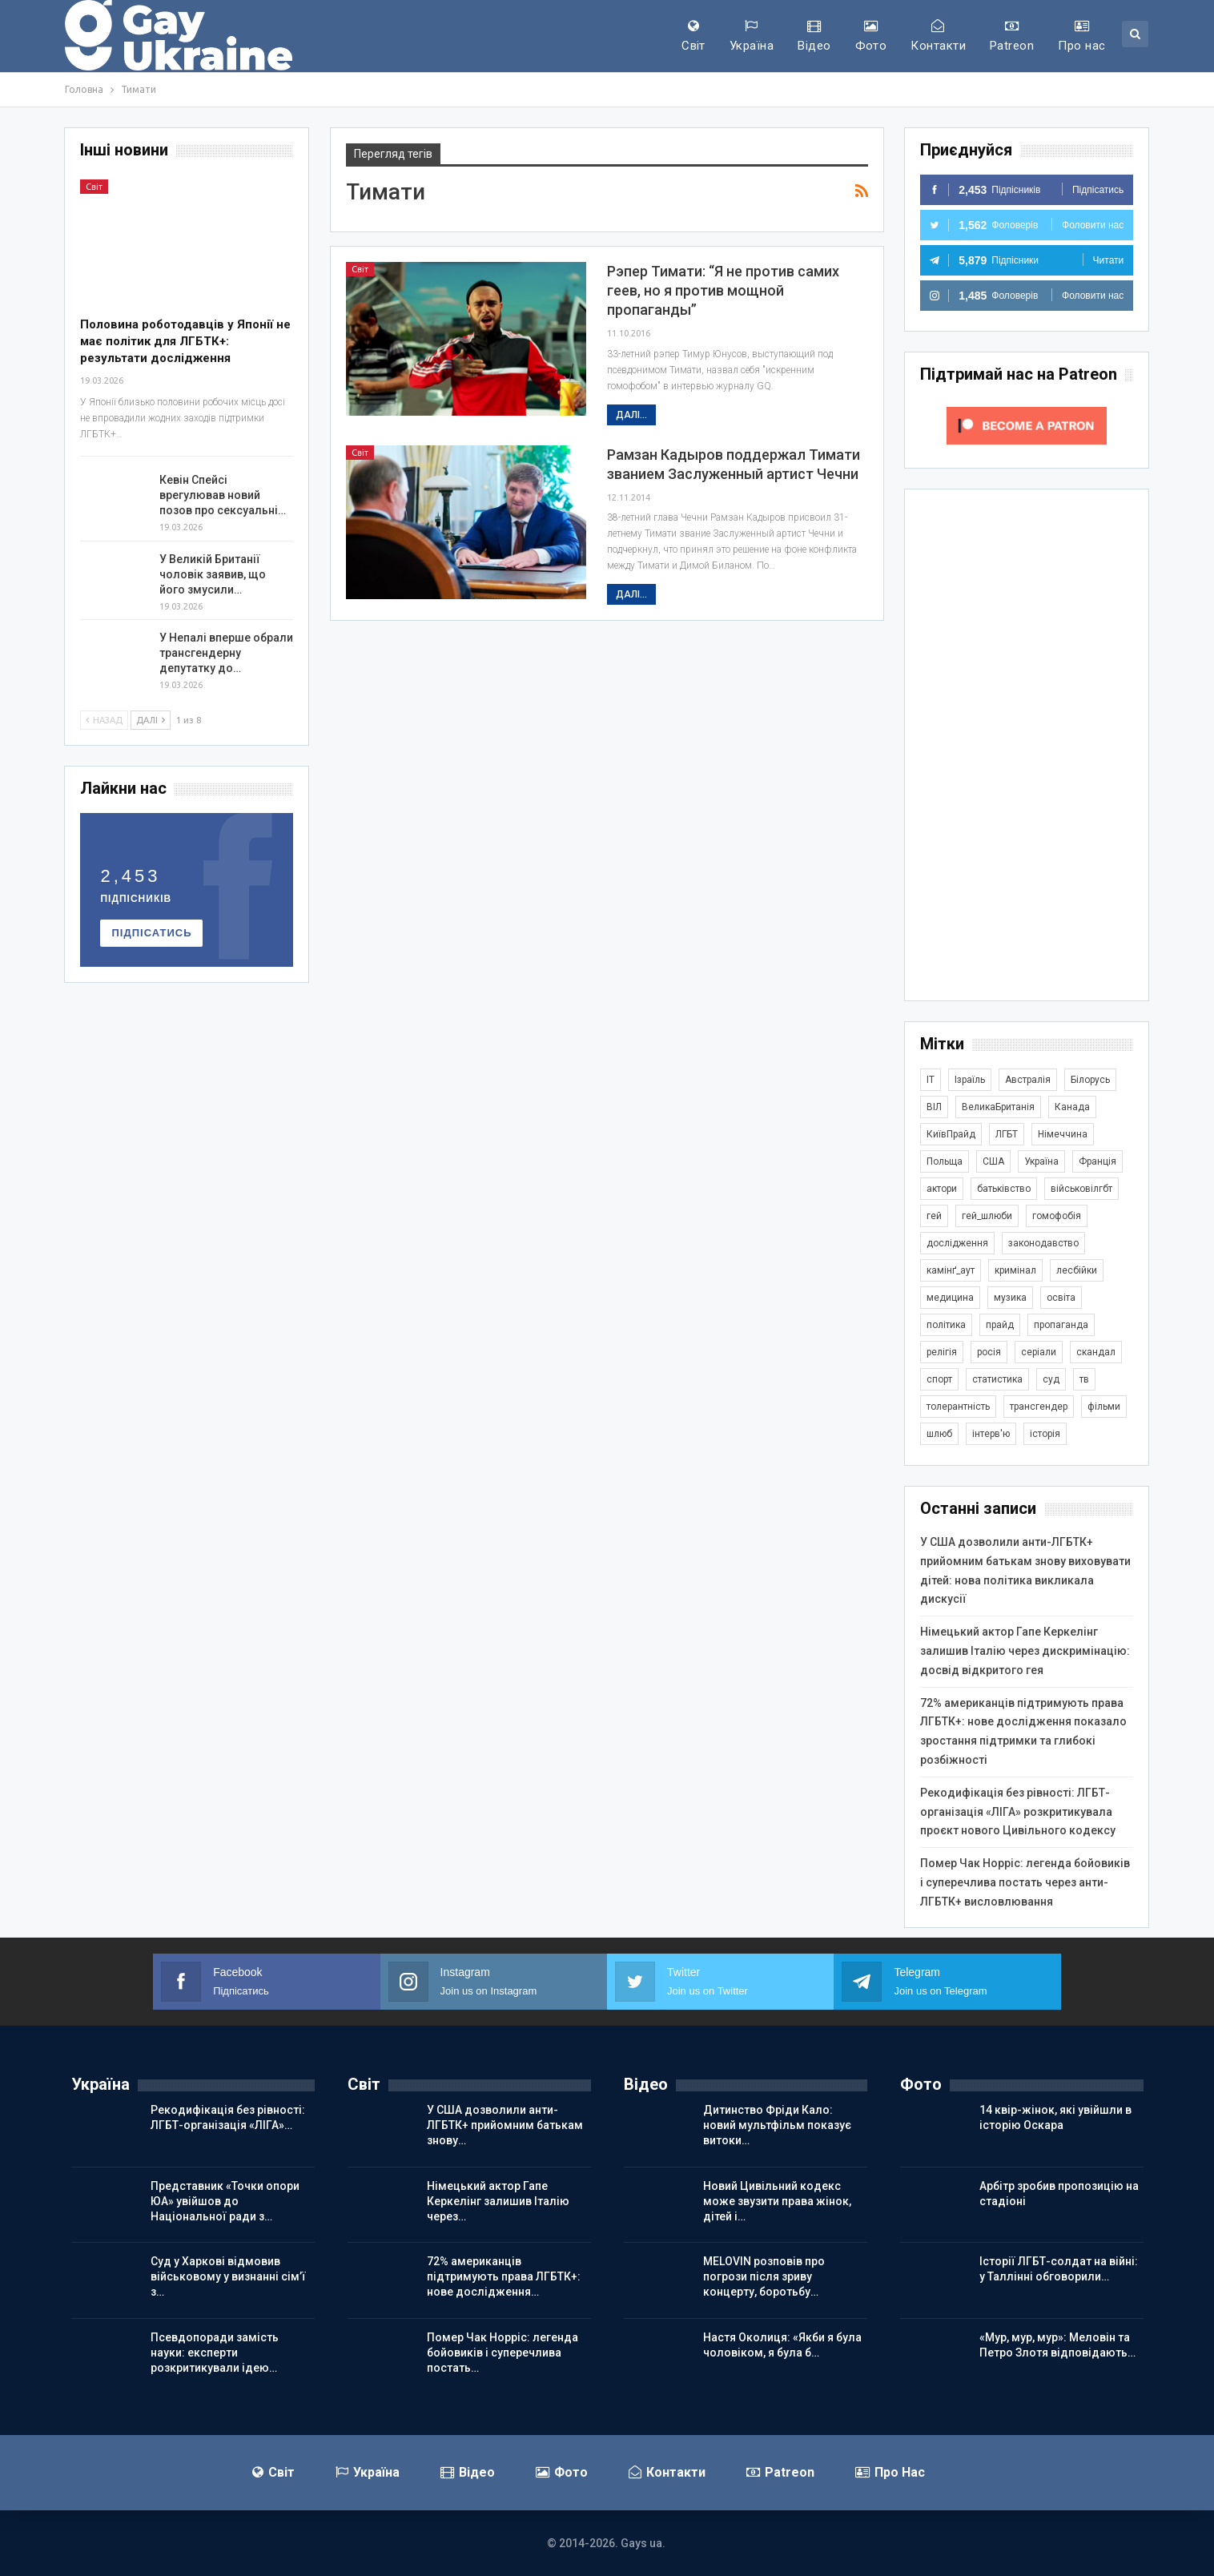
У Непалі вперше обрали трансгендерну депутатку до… (226, 652)
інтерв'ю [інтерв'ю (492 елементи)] (991, 1433)
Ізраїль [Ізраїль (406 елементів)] (970, 1079)
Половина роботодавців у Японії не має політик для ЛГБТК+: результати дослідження (185, 341)
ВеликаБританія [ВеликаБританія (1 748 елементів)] (998, 1107)
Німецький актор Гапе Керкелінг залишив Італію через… (498, 2201)
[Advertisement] (1026, 745)
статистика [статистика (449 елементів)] (997, 1379)
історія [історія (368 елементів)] (1045, 1433)
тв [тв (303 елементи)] (1084, 1379)
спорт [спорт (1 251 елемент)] (939, 1379)
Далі (150, 720)
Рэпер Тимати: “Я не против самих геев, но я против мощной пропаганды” (723, 290)
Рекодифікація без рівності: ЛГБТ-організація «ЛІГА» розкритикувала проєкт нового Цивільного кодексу (1018, 1811)
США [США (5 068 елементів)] (993, 1161)
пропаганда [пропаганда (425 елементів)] (1061, 1324)
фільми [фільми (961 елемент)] (1103, 1406)
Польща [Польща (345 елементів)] (945, 1161)
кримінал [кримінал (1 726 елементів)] (1015, 1270)
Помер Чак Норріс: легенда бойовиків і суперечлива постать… (502, 2352)
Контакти (938, 36)
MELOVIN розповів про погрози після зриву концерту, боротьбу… (764, 2276)
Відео (814, 36)
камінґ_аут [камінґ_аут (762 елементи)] (951, 1270)
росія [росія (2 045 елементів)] (989, 1352)
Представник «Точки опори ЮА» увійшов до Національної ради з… (225, 2201)
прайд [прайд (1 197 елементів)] (1000, 1324)
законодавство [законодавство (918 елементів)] (1043, 1243)
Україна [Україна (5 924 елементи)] (1041, 1161)
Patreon (1012, 36)
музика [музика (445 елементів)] (1010, 1297)
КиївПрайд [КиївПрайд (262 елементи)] (951, 1134)
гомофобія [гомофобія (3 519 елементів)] (1056, 1216)
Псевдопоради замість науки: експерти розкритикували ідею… (215, 2352)
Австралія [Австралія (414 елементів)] (1028, 1079)
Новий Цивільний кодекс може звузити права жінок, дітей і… (777, 2201)
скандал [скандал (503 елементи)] (1096, 1352)
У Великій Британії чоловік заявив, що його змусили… (212, 574)
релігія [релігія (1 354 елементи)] (942, 1352)
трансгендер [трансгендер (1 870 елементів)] (1038, 1406)
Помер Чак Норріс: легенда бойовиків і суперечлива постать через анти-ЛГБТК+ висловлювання (1025, 1882)
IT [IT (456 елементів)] (931, 1079)
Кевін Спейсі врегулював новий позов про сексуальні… (222, 495)
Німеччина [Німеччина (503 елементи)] (1062, 1134)
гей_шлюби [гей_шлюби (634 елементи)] (987, 1216)
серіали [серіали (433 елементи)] (1038, 1352)
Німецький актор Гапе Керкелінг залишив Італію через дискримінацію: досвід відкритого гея (1025, 1650)
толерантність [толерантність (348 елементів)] (958, 1406)
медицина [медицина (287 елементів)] (950, 1297)
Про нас (1081, 36)
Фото (871, 36)
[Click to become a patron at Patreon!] (1027, 424)
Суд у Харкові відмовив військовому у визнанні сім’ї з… (228, 2276)
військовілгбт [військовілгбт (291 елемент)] (1081, 1188)
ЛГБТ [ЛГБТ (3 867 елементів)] (1006, 1134)
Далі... (631, 415)
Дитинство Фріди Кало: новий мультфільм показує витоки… (777, 2125)
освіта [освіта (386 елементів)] (1061, 1297)
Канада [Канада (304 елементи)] (1072, 1107)
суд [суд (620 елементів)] (1051, 1379)
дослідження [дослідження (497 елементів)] (957, 1243)
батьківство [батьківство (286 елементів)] (1004, 1188)
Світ (693, 36)
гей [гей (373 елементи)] (934, 1216)
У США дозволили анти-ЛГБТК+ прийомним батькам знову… (505, 2125)
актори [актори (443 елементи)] (942, 1188)
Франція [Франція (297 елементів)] (1097, 1161)
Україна (752, 36)
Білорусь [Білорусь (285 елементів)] (1090, 1079)
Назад (104, 720)
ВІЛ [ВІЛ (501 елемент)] (934, 1107)
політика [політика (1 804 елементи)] (946, 1324)
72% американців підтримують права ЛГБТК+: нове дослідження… (504, 2276)
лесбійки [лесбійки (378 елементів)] (1076, 1270)
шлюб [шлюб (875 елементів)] (939, 1433)
